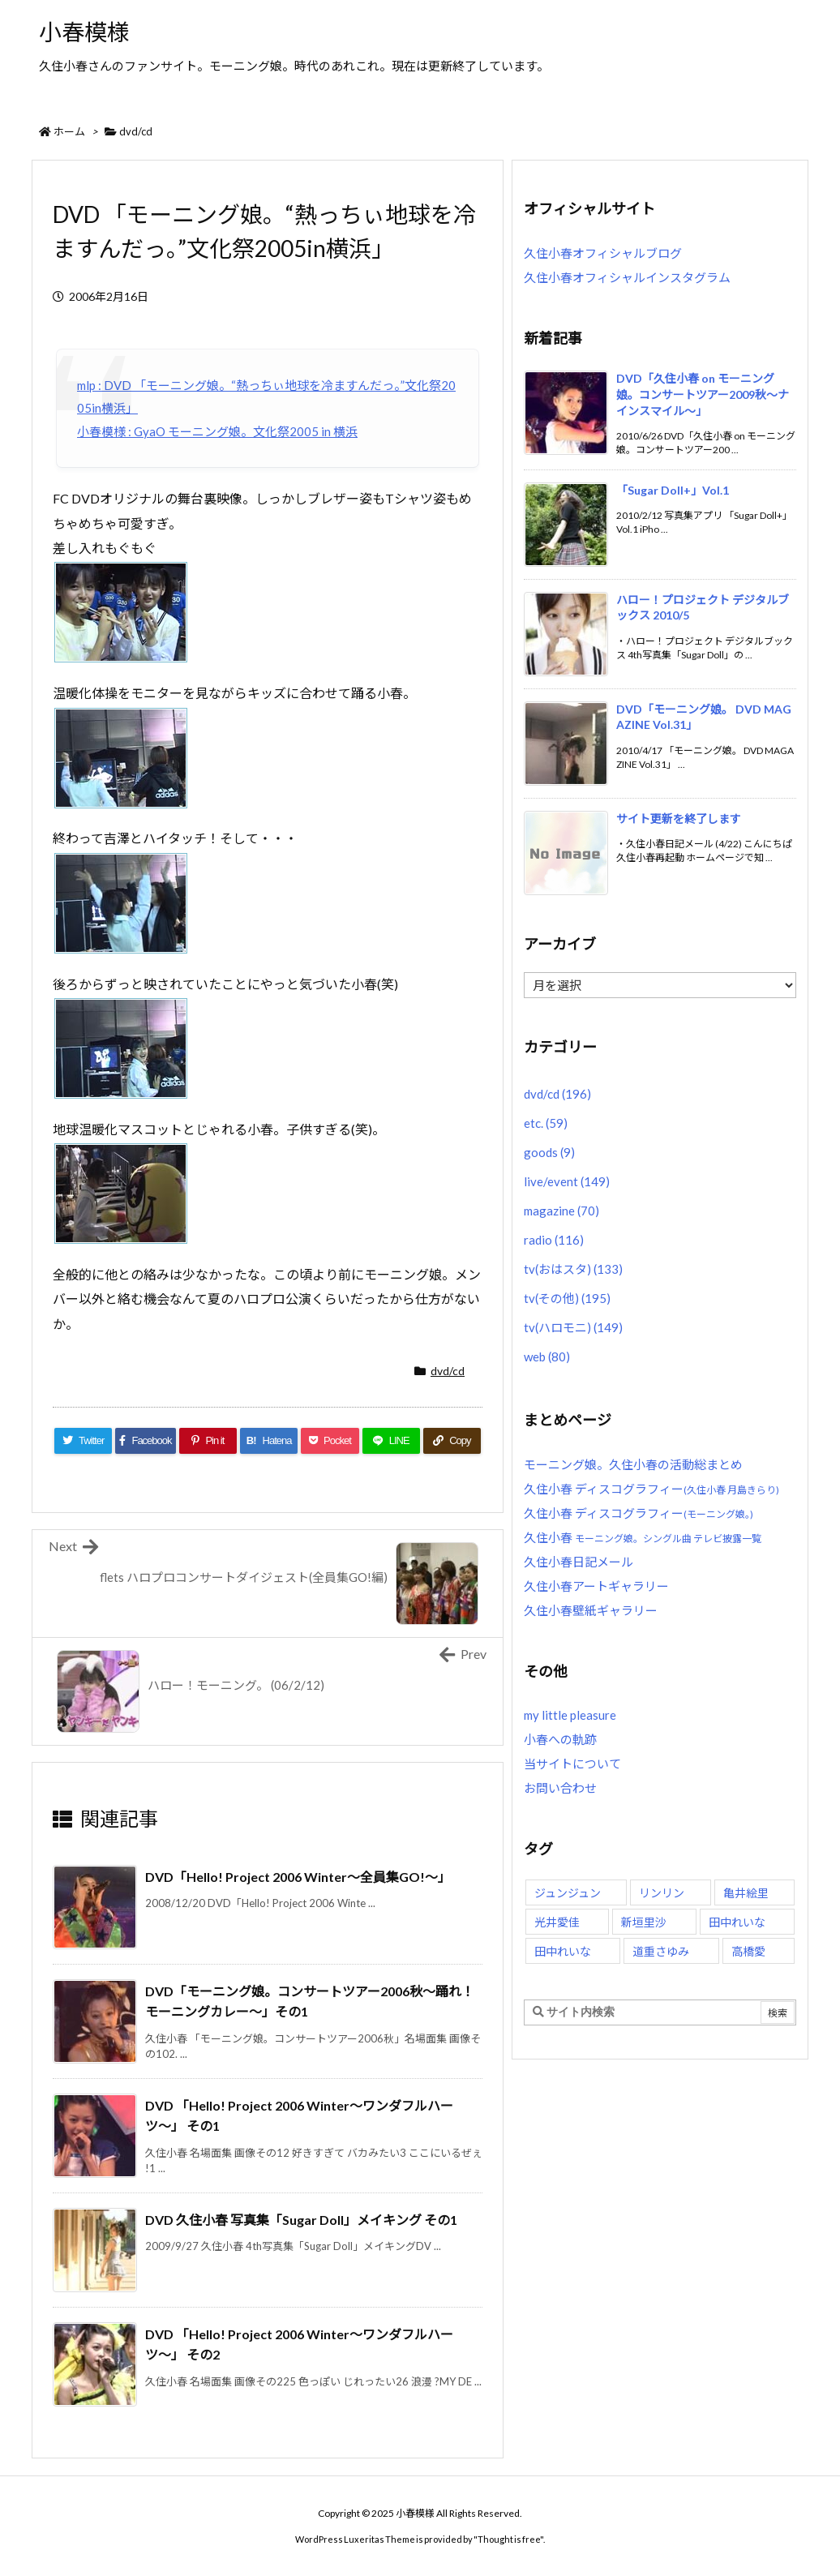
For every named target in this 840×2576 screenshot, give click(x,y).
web (547, 1356)
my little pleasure (570, 1715)
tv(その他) (567, 1298)
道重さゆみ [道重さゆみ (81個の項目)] (660, 1951)
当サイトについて (572, 1763)
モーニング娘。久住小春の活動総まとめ (633, 1464)
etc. (546, 1123)
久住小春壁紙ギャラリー (591, 1610)
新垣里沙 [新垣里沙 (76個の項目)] (643, 1922)
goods (549, 1152)
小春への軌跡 (560, 1739)
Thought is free (509, 2539)
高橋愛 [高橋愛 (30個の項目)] (748, 1951)
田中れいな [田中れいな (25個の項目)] (562, 1951)
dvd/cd (135, 131)
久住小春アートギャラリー (596, 1586)
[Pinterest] (208, 1441)
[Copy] (452, 1441)
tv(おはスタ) (573, 1269)
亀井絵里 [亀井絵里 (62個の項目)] (746, 1893)
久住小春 (642, 1537)
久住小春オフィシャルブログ (603, 253)
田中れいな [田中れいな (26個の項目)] (737, 1922)
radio (554, 1239)
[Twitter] (83, 1441)
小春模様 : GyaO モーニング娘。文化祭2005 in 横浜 (217, 431)
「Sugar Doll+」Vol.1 (672, 490)
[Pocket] (329, 1441)
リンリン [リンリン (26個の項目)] (661, 1893)
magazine (561, 1210)
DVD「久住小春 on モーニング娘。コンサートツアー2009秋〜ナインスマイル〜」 (702, 394)
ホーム (69, 131)
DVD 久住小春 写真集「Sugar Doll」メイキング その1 (301, 2219)
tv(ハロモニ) (573, 1327)
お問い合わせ (560, 1788)
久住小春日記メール (578, 1561)
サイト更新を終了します (678, 818)
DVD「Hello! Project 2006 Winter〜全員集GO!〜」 (298, 1876)
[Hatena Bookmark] (269, 1441)
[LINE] (391, 1441)
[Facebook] (145, 1441)
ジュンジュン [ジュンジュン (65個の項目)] (567, 1893)
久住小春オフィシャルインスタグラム (627, 277)
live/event (567, 1181)
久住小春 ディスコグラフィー (651, 1488)
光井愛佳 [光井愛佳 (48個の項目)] (557, 1922)
